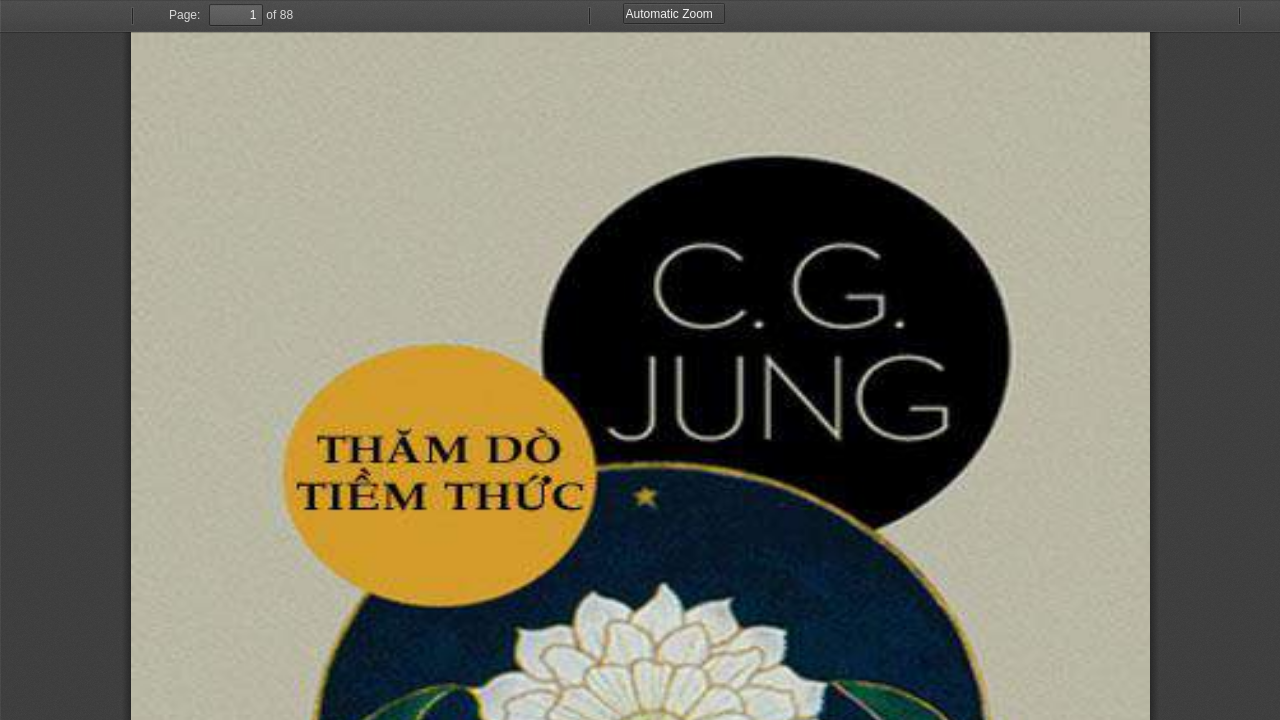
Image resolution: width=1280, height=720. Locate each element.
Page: (184, 15)
